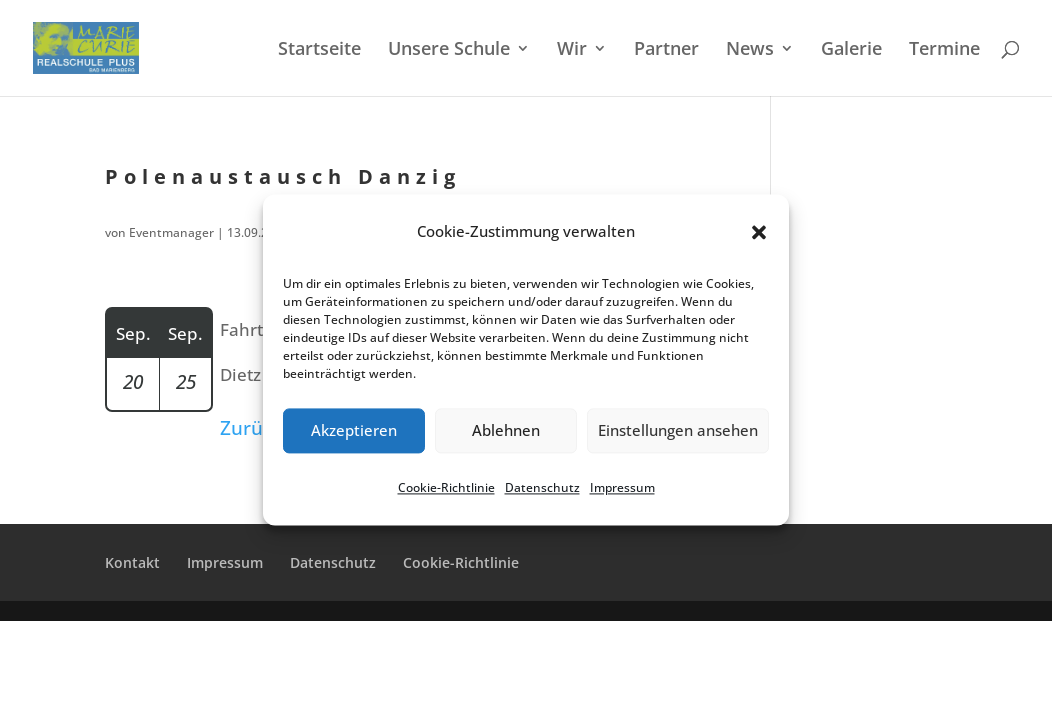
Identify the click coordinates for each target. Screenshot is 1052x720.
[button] (759, 232)
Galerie (851, 50)
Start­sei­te (319, 50)
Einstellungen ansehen (678, 431)
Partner (666, 50)
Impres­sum (622, 487)
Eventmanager (171, 232)
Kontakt (132, 562)
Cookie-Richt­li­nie (446, 487)
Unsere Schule (449, 50)
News (750, 50)
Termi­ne (944, 50)
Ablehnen (506, 431)
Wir (572, 50)
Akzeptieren (354, 431)
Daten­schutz (542, 487)
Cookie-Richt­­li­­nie (461, 562)
